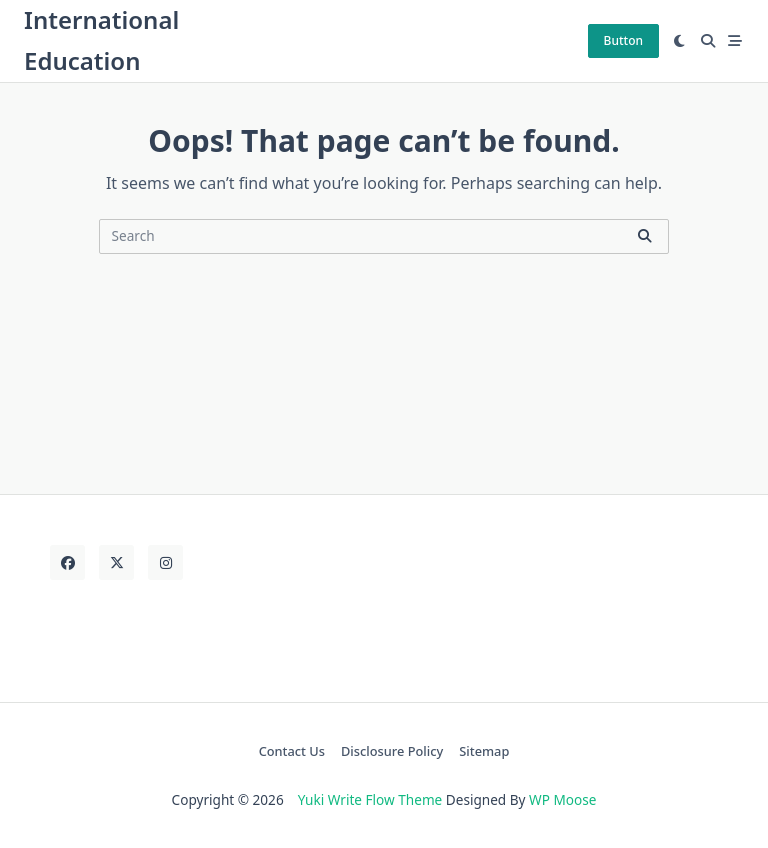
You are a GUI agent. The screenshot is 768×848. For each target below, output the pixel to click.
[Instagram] (165, 562)
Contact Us (292, 751)
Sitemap (484, 751)
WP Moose (562, 799)
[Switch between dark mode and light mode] (680, 41)
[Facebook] (67, 562)
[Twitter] (116, 562)
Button (623, 40)
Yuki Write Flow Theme (370, 799)
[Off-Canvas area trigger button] (736, 41)
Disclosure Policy (392, 751)
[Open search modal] (708, 41)
